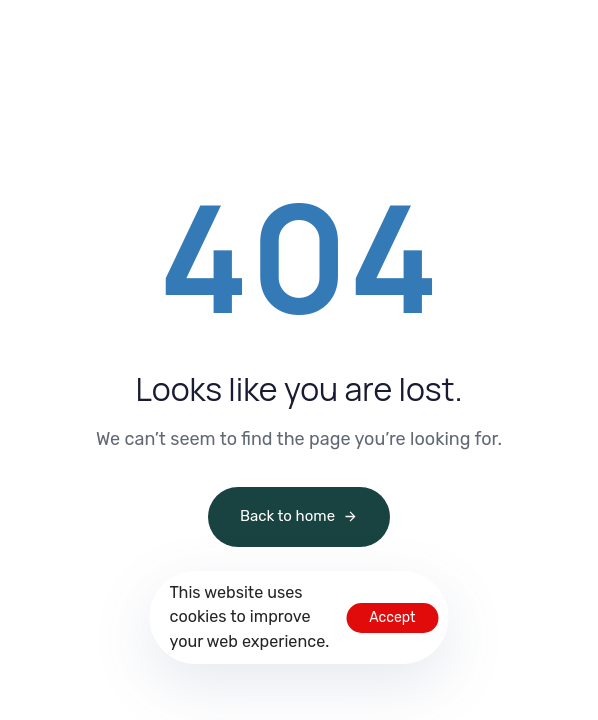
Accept (392, 617)
